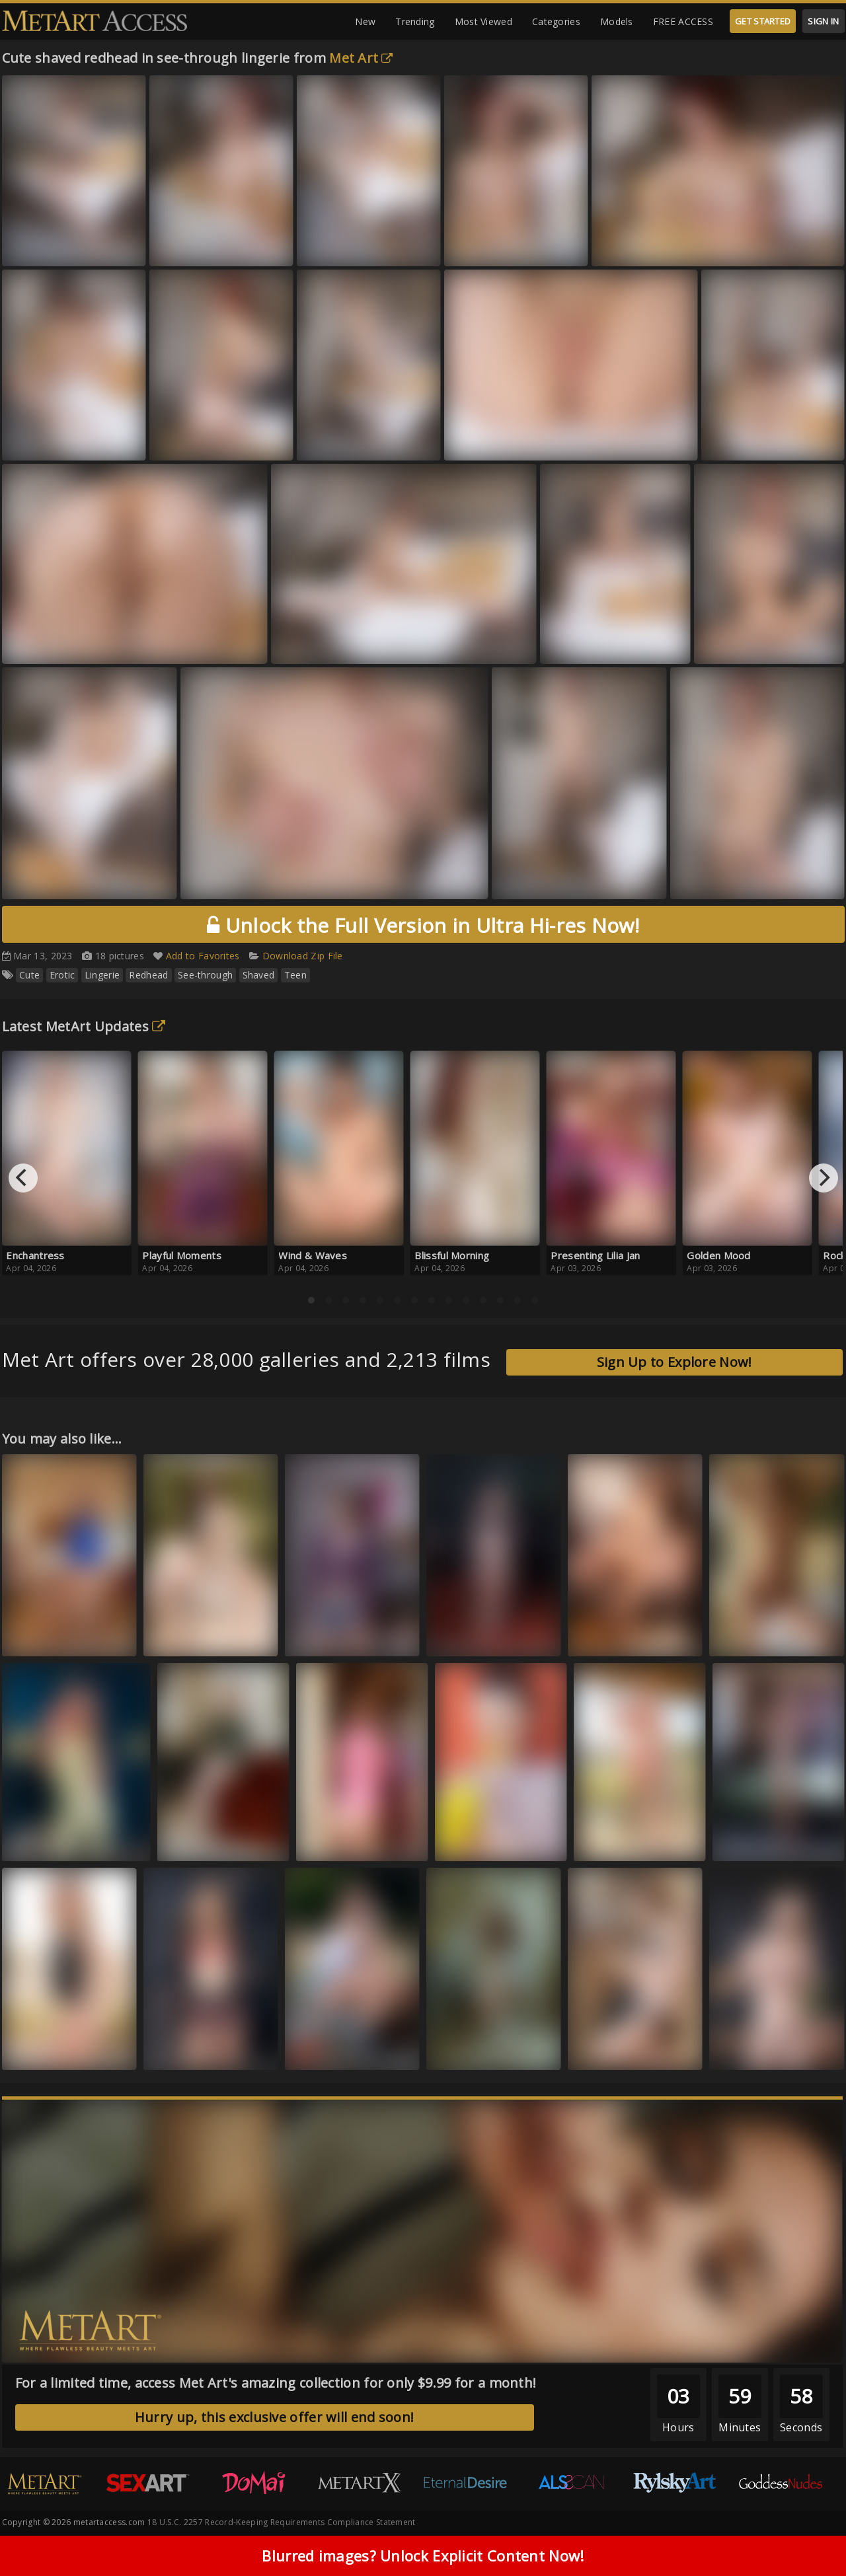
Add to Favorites (203, 955)
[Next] (823, 1178)
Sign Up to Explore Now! (674, 1362)
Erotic (62, 975)
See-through (205, 975)
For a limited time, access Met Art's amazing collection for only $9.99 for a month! (276, 2383)
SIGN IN (823, 21)
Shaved (259, 975)
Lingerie (102, 975)
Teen (295, 975)
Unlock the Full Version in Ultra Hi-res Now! (423, 925)
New (365, 21)
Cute (29, 975)
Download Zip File (302, 955)
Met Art (361, 58)
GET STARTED (762, 21)
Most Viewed (483, 21)
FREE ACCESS (683, 21)
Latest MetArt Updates (84, 1026)
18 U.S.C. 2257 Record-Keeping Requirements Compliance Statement (281, 2522)
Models (616, 21)
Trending (414, 21)
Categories (556, 21)
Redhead (148, 975)
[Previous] (23, 1178)
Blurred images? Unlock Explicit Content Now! (423, 2555)
